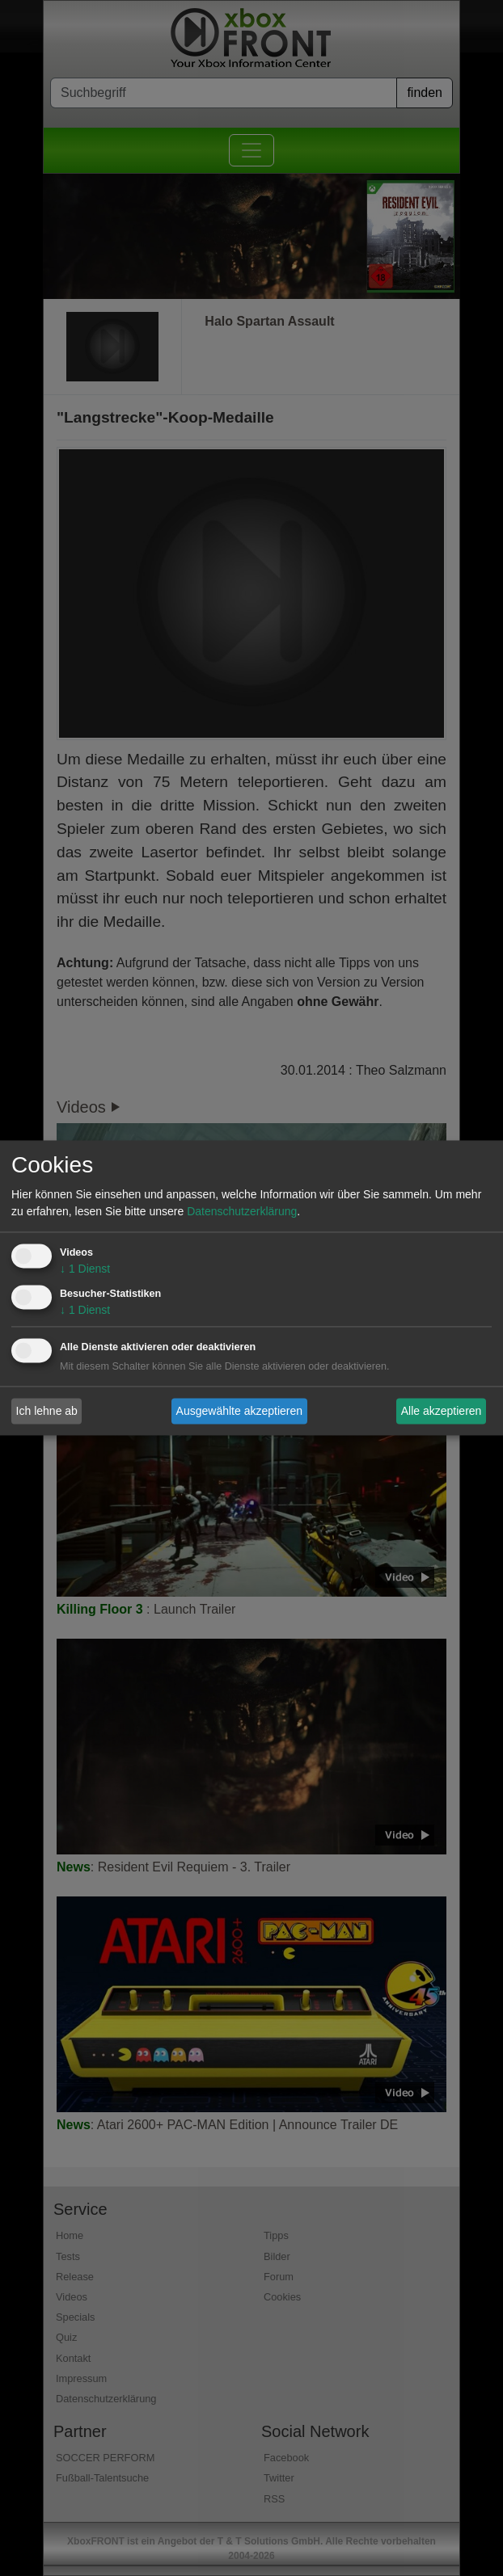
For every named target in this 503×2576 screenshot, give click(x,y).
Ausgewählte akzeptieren (239, 1410)
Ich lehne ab (47, 1410)
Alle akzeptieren (441, 1410)
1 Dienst (85, 1269)
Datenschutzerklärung (242, 1212)
